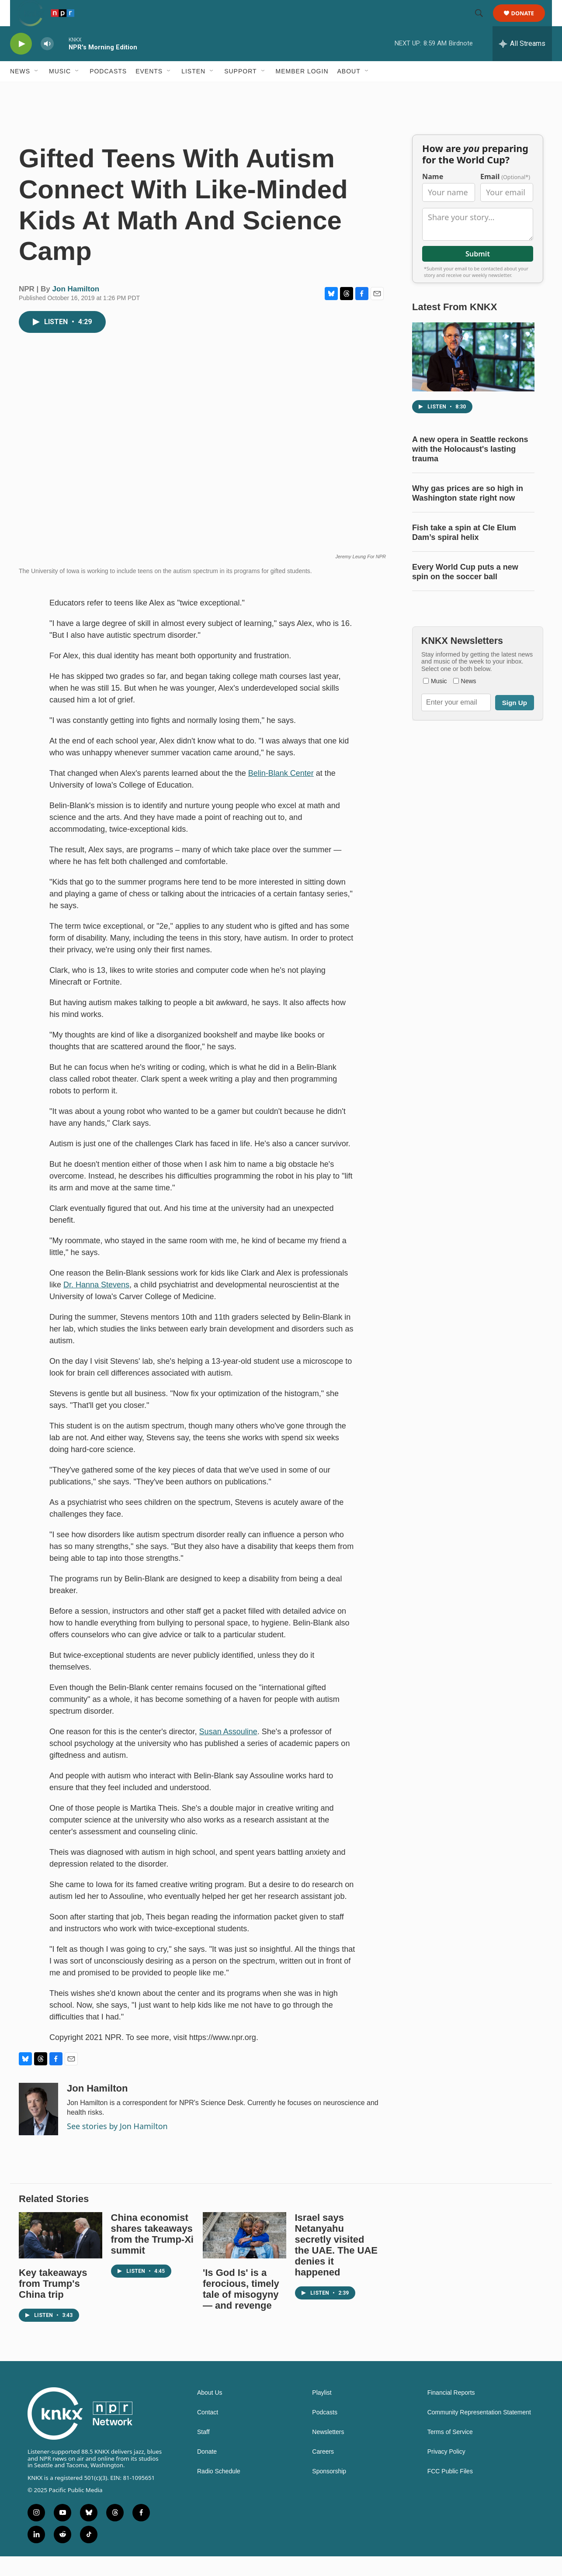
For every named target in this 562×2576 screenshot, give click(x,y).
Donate (528, 23)
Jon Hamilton (76, 308)
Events (149, 90)
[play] (21, 64)
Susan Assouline (228, 1751)
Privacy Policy (446, 2471)
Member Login (302, 90)
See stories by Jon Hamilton (117, 2145)
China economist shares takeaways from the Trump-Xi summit (152, 2253)
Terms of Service (450, 2451)
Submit (477, 273)
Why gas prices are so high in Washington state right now (467, 513)
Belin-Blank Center (281, 792)
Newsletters (328, 2451)
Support (240, 90)
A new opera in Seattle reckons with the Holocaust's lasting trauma (470, 469)
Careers (323, 2471)
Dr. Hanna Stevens (96, 1304)
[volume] (47, 63)
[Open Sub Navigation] (36, 90)
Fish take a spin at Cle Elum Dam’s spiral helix (464, 552)
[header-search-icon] (483, 23)
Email (505, 196)
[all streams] (522, 63)
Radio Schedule (218, 2491)
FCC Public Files (450, 2491)
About (349, 90)
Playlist (321, 2412)
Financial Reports (451, 2412)
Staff (203, 2451)
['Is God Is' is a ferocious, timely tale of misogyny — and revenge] (244, 2255)
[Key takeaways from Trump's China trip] (60, 2255)
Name (432, 196)
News (20, 90)
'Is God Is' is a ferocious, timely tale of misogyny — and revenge (241, 2309)
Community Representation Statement (479, 2432)
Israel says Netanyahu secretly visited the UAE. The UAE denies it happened (336, 2264)
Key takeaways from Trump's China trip (53, 2303)
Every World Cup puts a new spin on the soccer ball (465, 591)
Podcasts (108, 90)
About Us (209, 2412)
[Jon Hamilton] (38, 2128)
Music (60, 90)
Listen (193, 90)
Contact (207, 2432)
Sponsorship (329, 2491)
